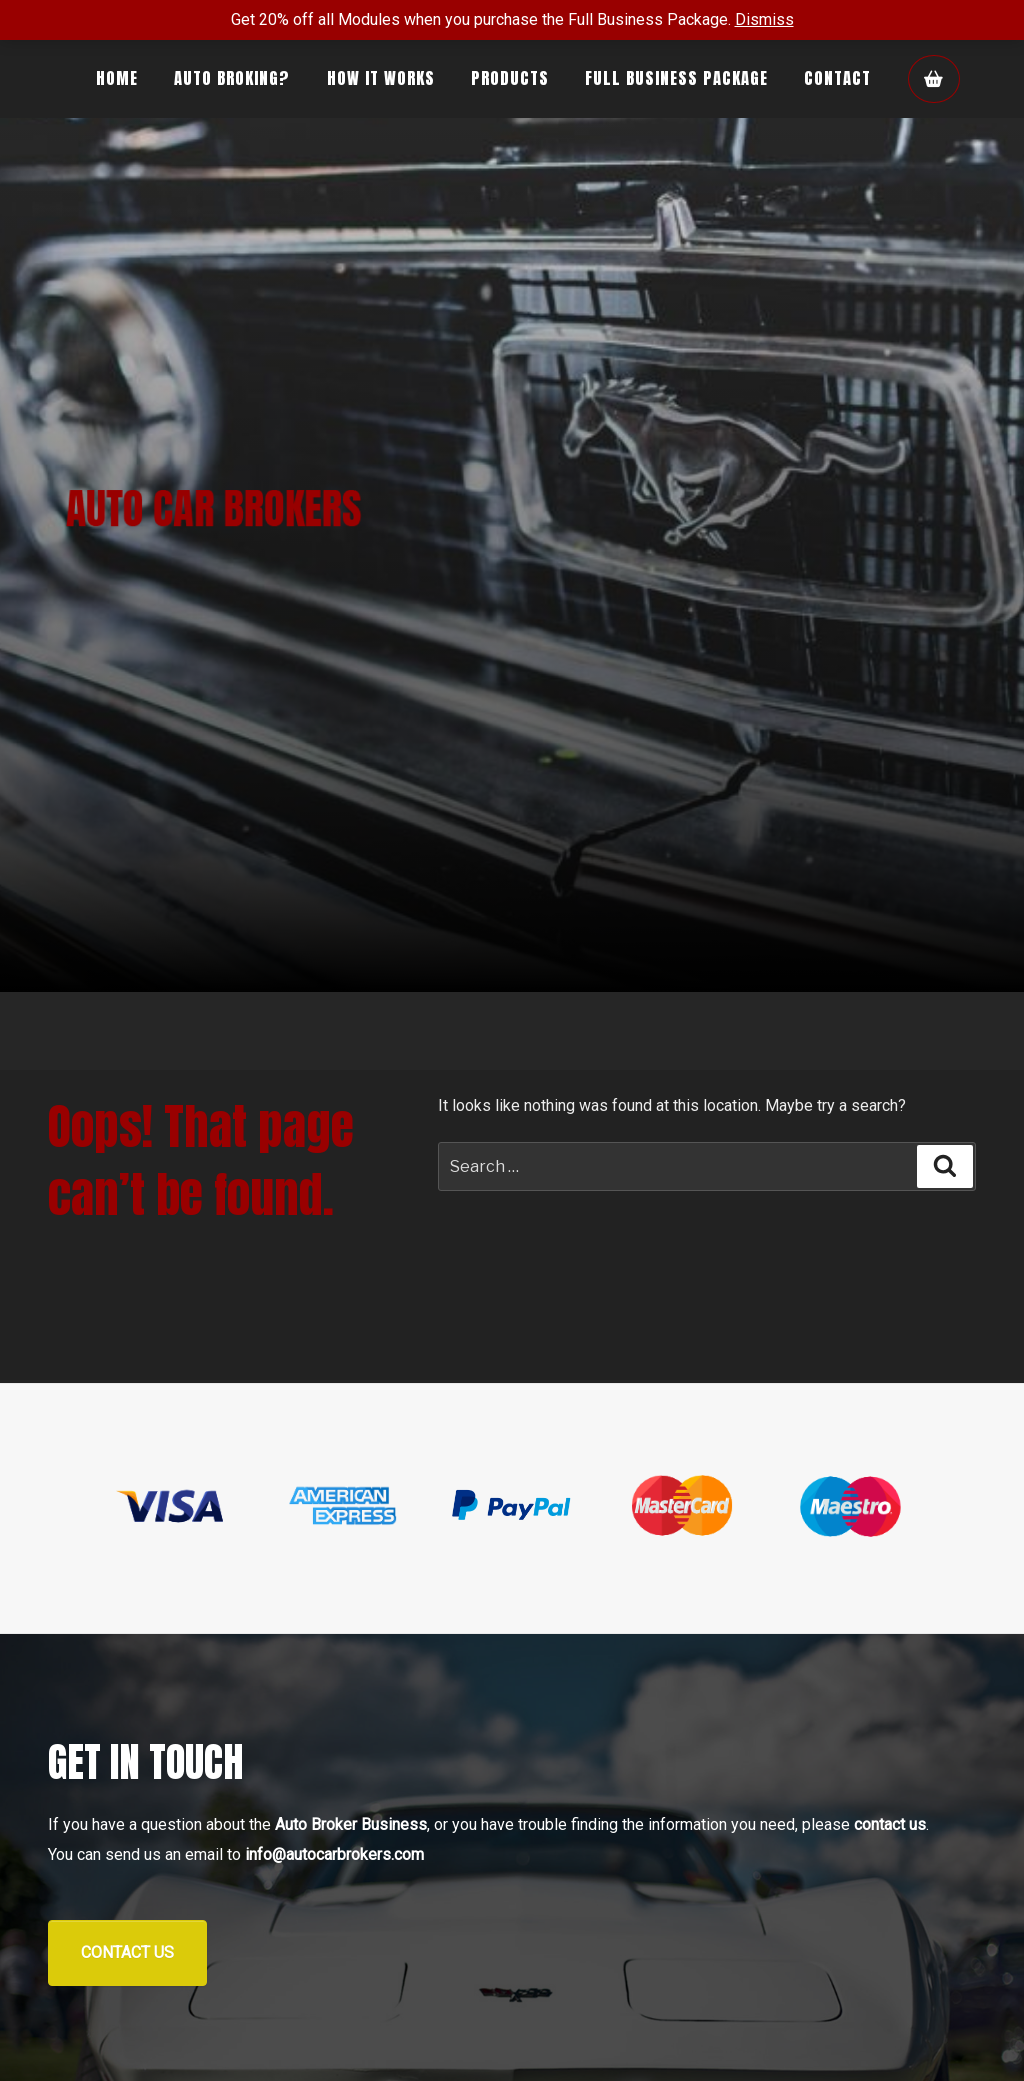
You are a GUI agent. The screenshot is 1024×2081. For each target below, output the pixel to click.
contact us (890, 1824)
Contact (837, 77)
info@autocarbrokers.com (334, 1854)
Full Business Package (676, 77)
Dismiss (764, 19)
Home (117, 77)
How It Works (381, 77)
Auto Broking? (232, 77)
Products (510, 77)
